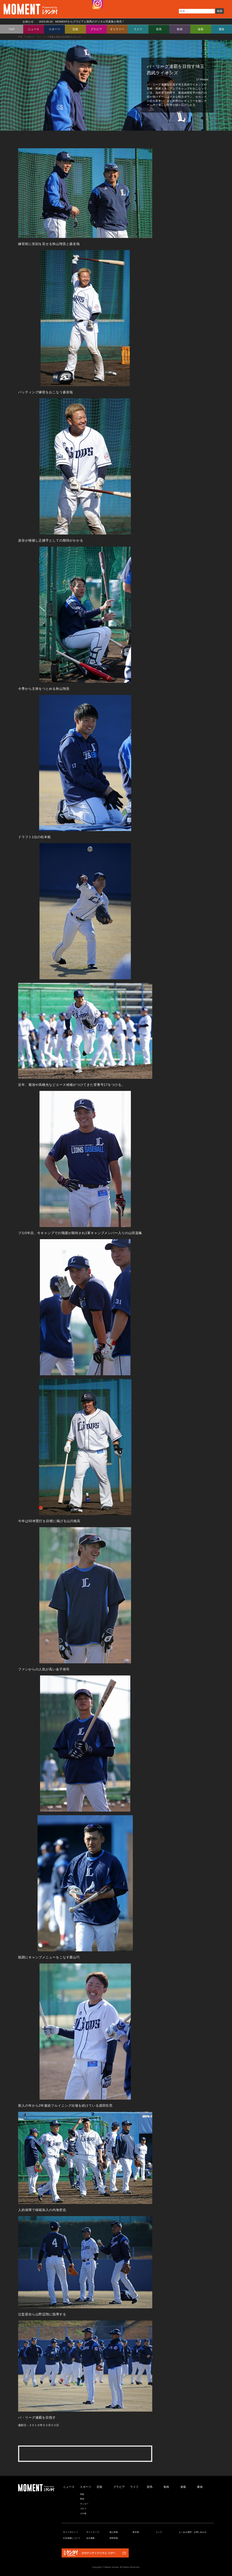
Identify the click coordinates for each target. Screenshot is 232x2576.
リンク (159, 2532)
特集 (82, 2494)
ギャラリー (117, 29)
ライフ (138, 29)
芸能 (75, 29)
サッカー (84, 2504)
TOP (12, 29)
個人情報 (113, 2532)
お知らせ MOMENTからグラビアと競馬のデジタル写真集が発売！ (72, 21)
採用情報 (113, 2538)
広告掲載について (71, 2538)
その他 (83, 2513)
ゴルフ (83, 2508)
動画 (180, 29)
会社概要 (90, 2538)
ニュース (33, 29)
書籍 (222, 29)
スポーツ (54, 29)
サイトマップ (92, 2532)
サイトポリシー (70, 2532)
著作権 (135, 2532)
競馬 (159, 29)
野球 (82, 2499)
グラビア (96, 29)
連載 (201, 29)
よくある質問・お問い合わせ (193, 2532)
